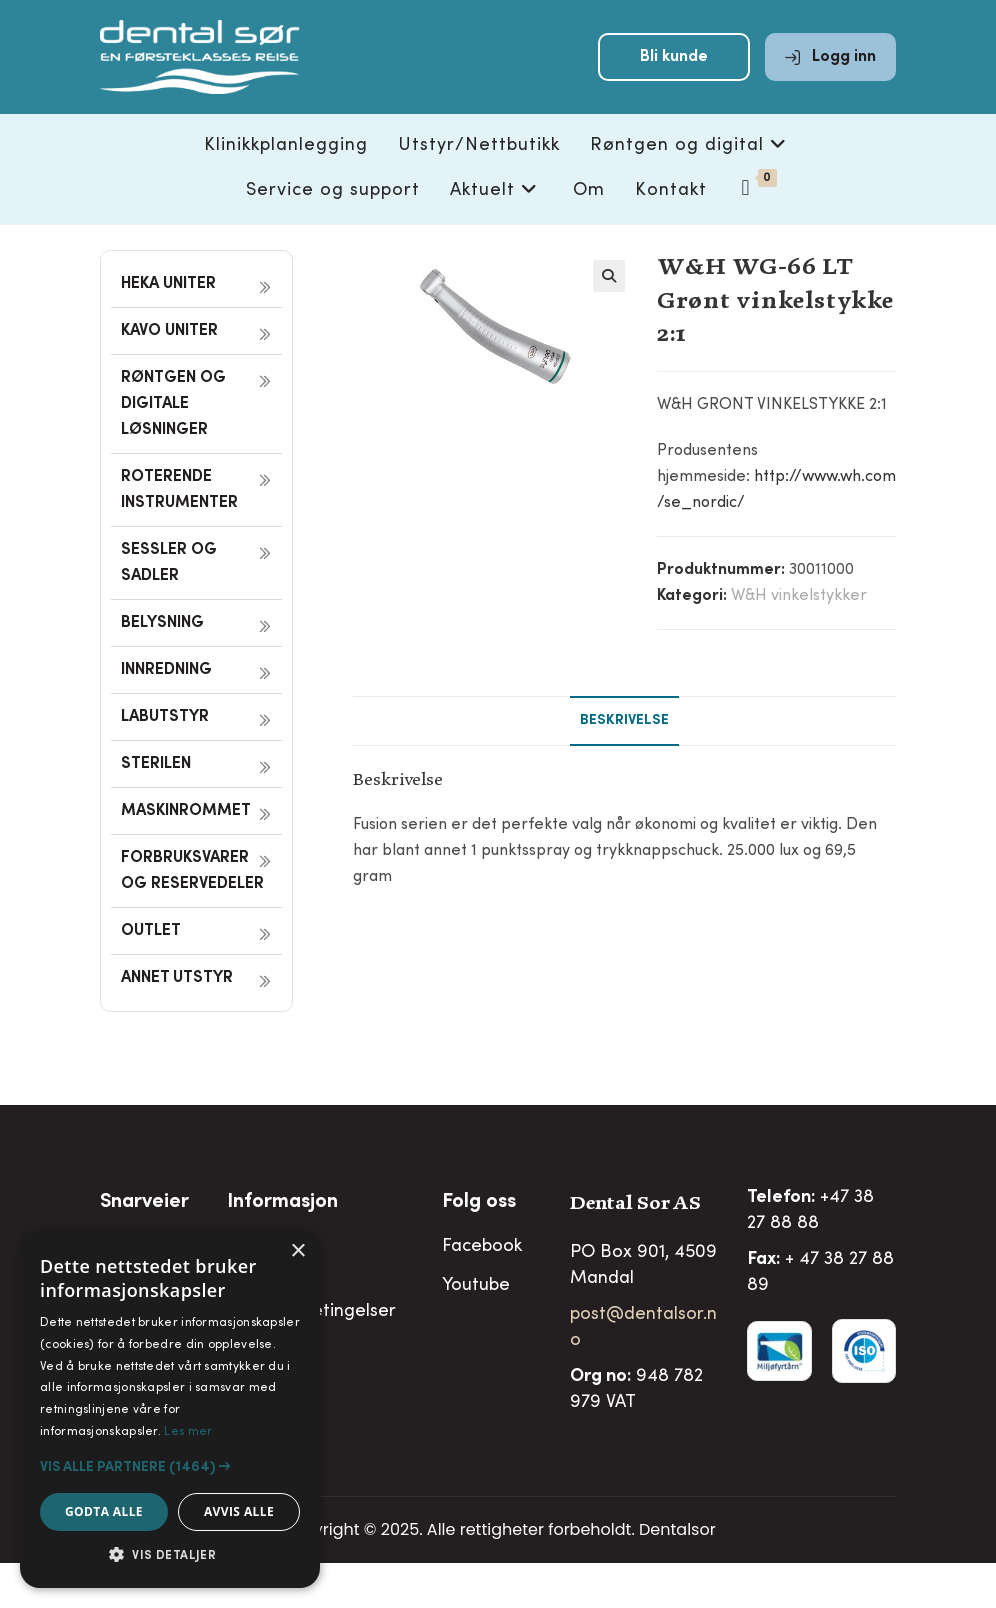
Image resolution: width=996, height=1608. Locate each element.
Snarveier (144, 1203)
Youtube (476, 1286)
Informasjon (282, 1203)
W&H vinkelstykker (799, 596)
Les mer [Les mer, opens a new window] (188, 1432)
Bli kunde (674, 62)
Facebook (482, 1247)
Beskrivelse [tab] (624, 721)
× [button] (297, 1251)
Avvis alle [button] (239, 1511)
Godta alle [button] (104, 1511)
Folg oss (479, 1203)
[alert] (170, 1409)
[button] (609, 276)
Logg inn (830, 62)
